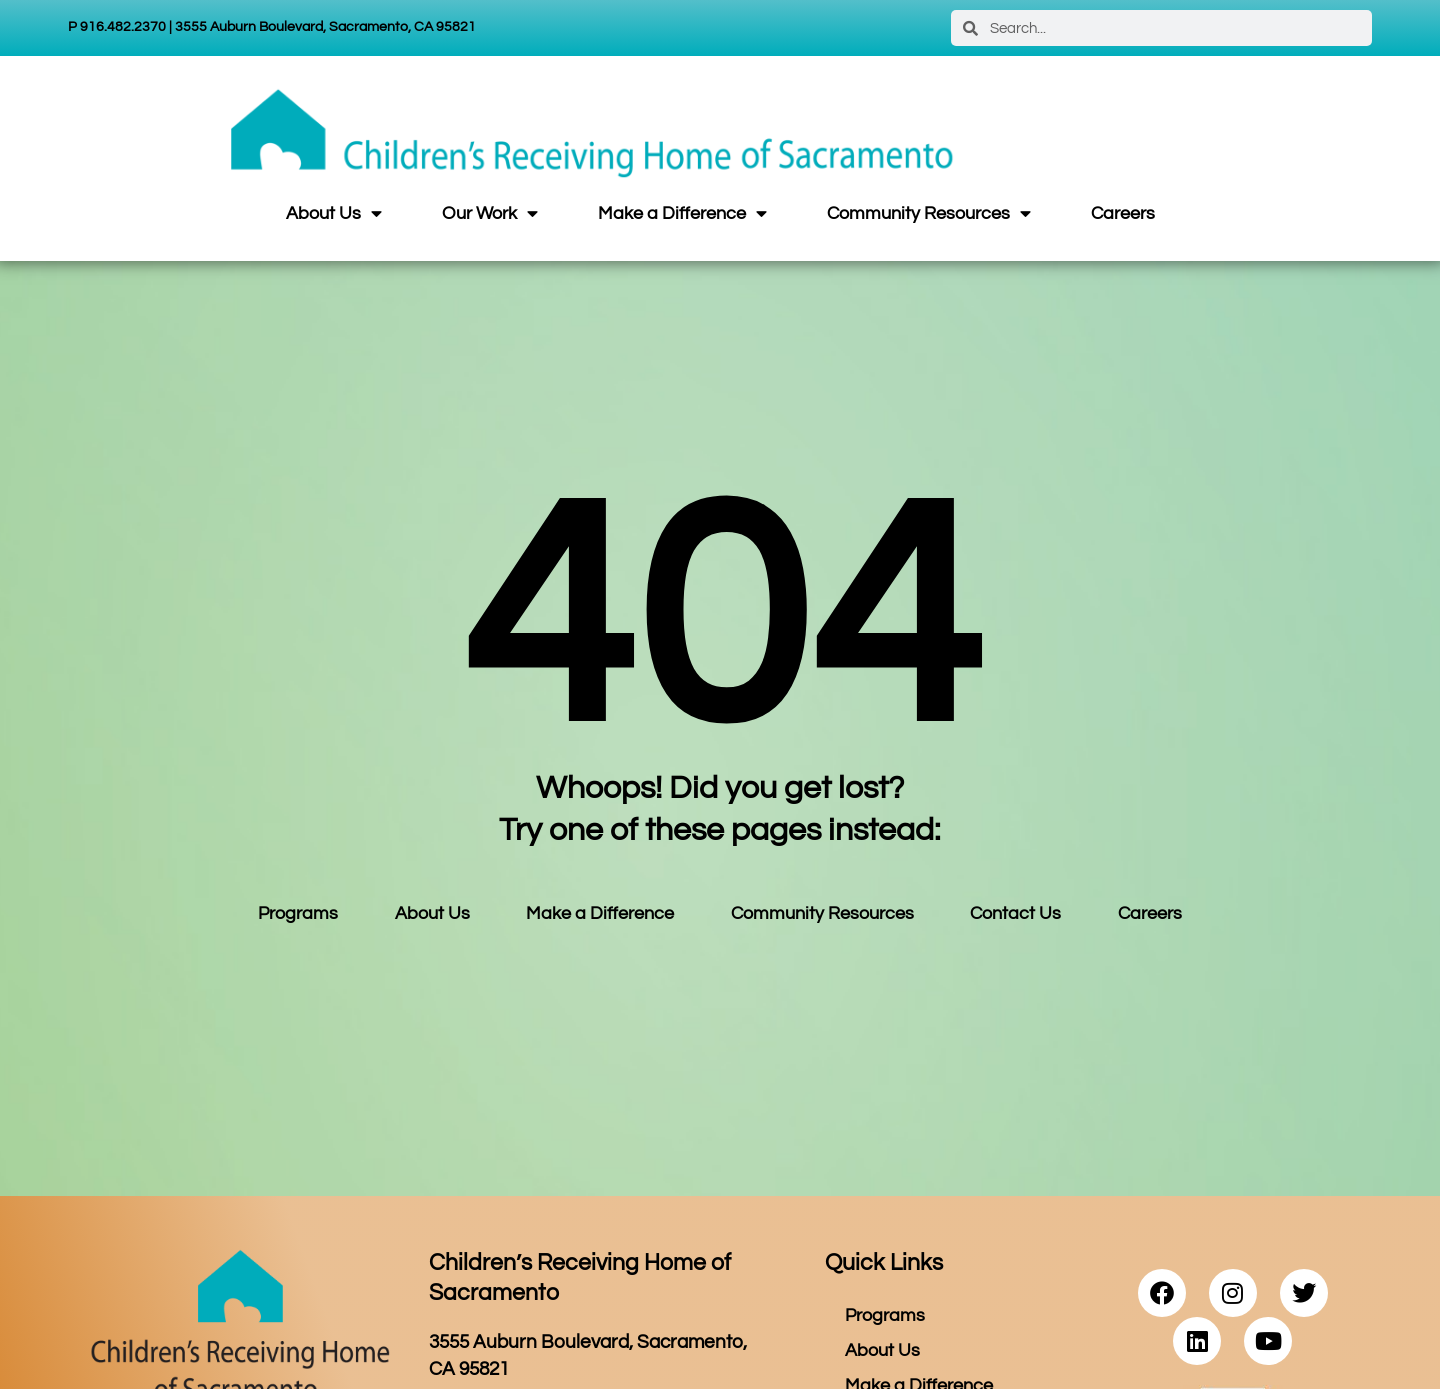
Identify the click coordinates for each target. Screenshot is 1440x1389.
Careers (1123, 214)
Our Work (490, 214)
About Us (334, 214)
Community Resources (929, 214)
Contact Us (1015, 914)
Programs (298, 914)
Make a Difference (682, 214)
